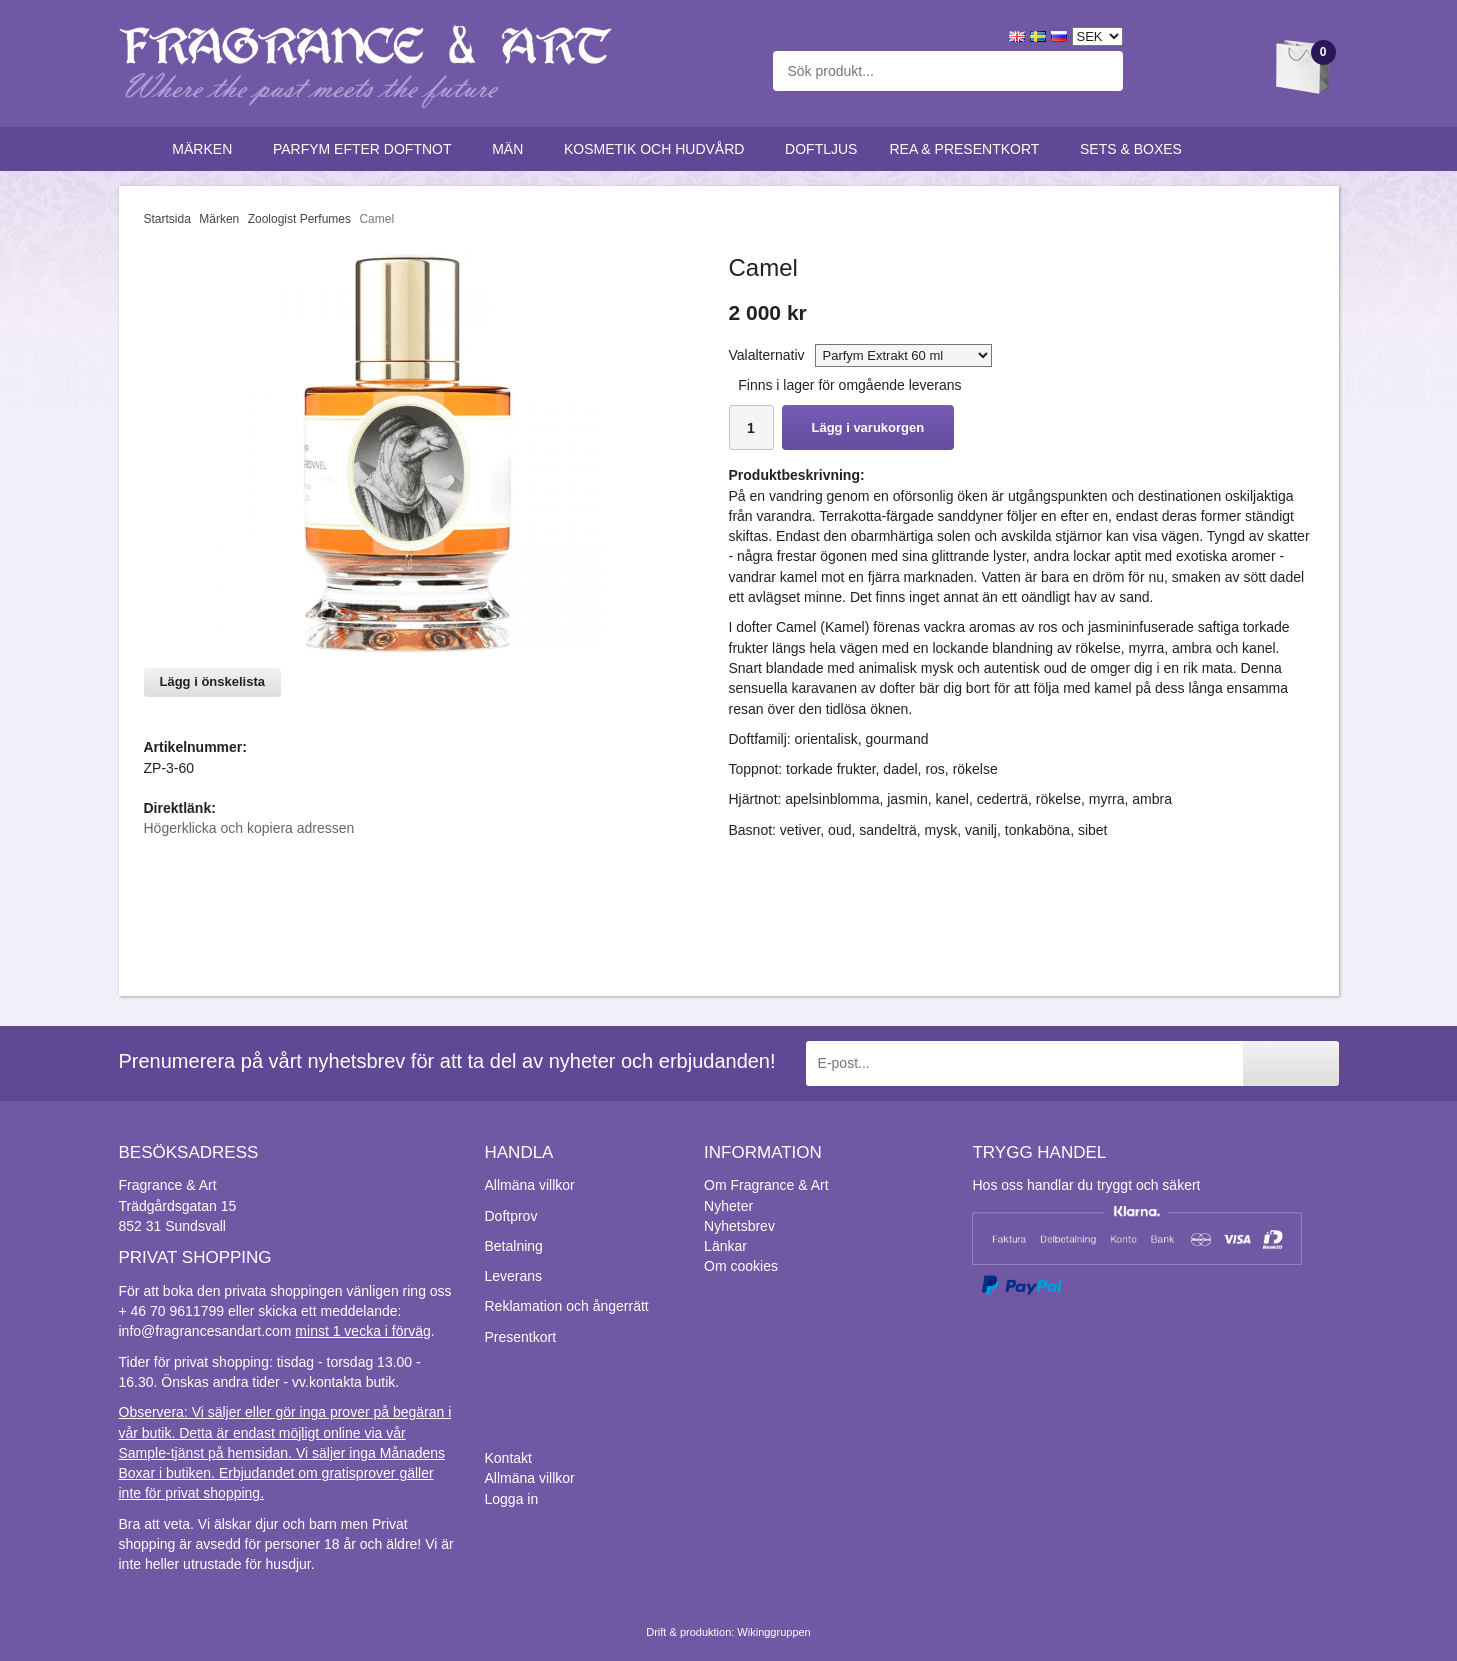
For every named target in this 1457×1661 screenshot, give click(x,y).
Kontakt (508, 1458)
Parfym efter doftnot (366, 149)
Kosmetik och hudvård (658, 149)
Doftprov (511, 1216)
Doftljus (821, 149)
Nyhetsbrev (739, 1226)
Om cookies (741, 1266)
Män (512, 149)
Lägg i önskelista (212, 681)
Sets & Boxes (1135, 149)
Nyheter (728, 1206)
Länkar (725, 1246)
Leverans (514, 1276)
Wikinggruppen (773, 1632)
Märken (206, 149)
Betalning (514, 1246)
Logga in (512, 1499)
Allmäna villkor (530, 1185)
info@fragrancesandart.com (205, 1331)
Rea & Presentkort (968, 149)
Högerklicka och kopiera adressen (249, 828)
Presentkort (521, 1337)
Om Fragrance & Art (766, 1185)
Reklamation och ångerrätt (567, 1306)
